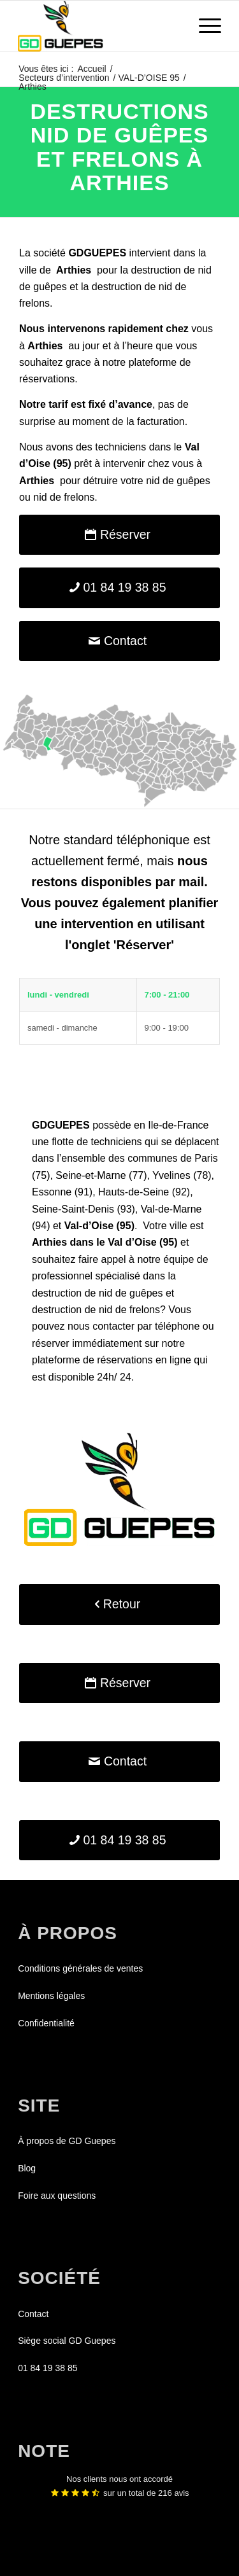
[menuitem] (203, 26)
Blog (27, 2168)
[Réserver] (119, 535)
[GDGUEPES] (99, 26)
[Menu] (203, 26)
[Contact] (119, 641)
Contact (33, 2314)
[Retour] (119, 1604)
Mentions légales (51, 1996)
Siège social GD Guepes (66, 2341)
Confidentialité (46, 2023)
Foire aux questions (57, 2195)
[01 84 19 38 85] (119, 587)
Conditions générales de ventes (80, 1968)
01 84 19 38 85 (47, 2368)
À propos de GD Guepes (66, 2141)
